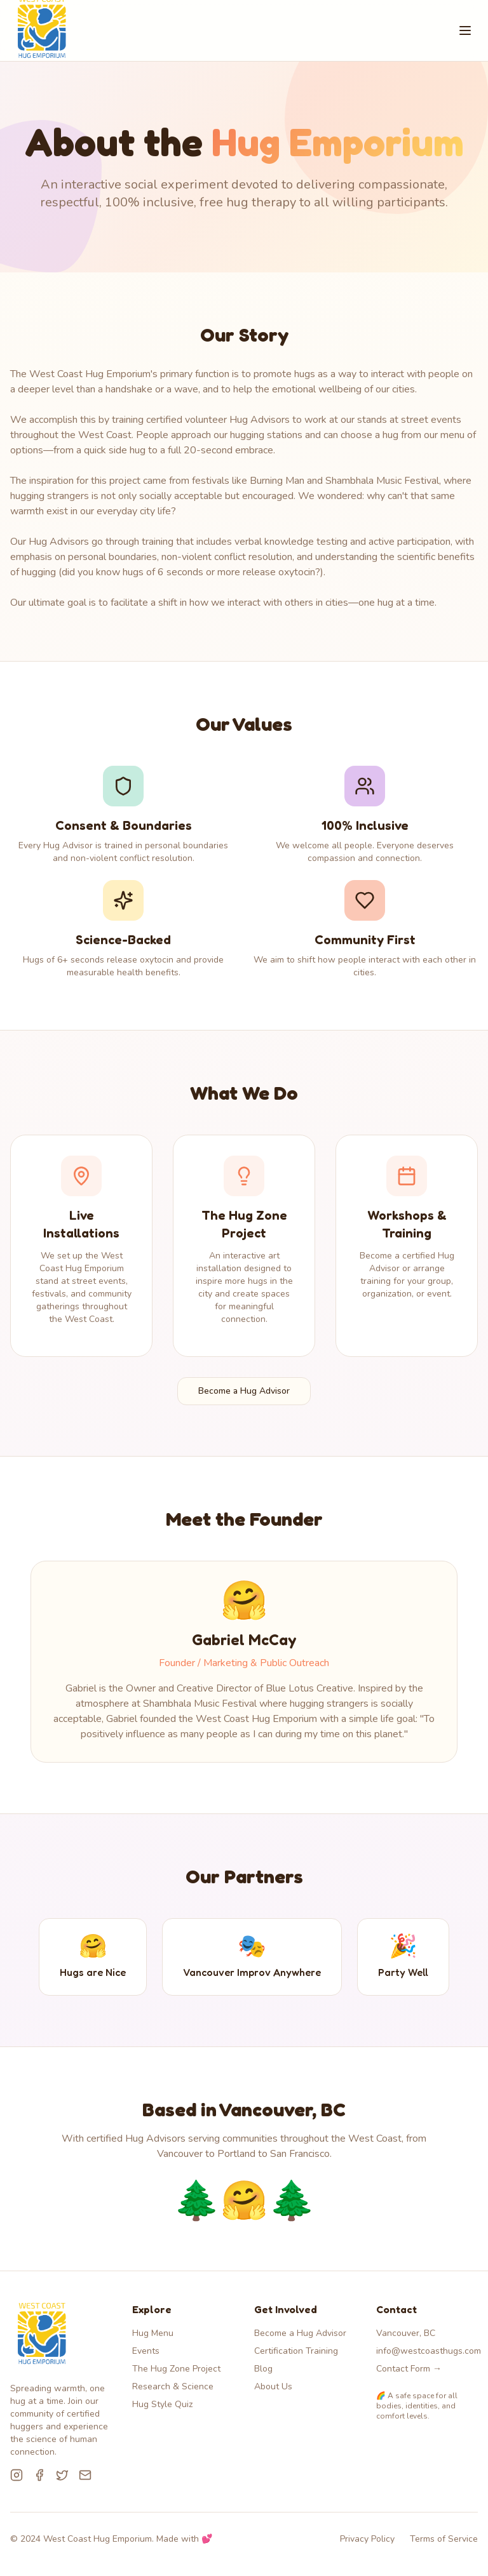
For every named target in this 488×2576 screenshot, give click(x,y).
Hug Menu (152, 2333)
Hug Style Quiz (162, 2404)
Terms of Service (444, 2539)
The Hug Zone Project (176, 2369)
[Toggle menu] (465, 30)
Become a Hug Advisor (244, 1391)
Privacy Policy (367, 2539)
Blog (263, 2369)
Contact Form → (409, 2369)
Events (145, 2351)
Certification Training (296, 2351)
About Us (273, 2386)
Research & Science (173, 2386)
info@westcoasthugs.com (428, 2351)
